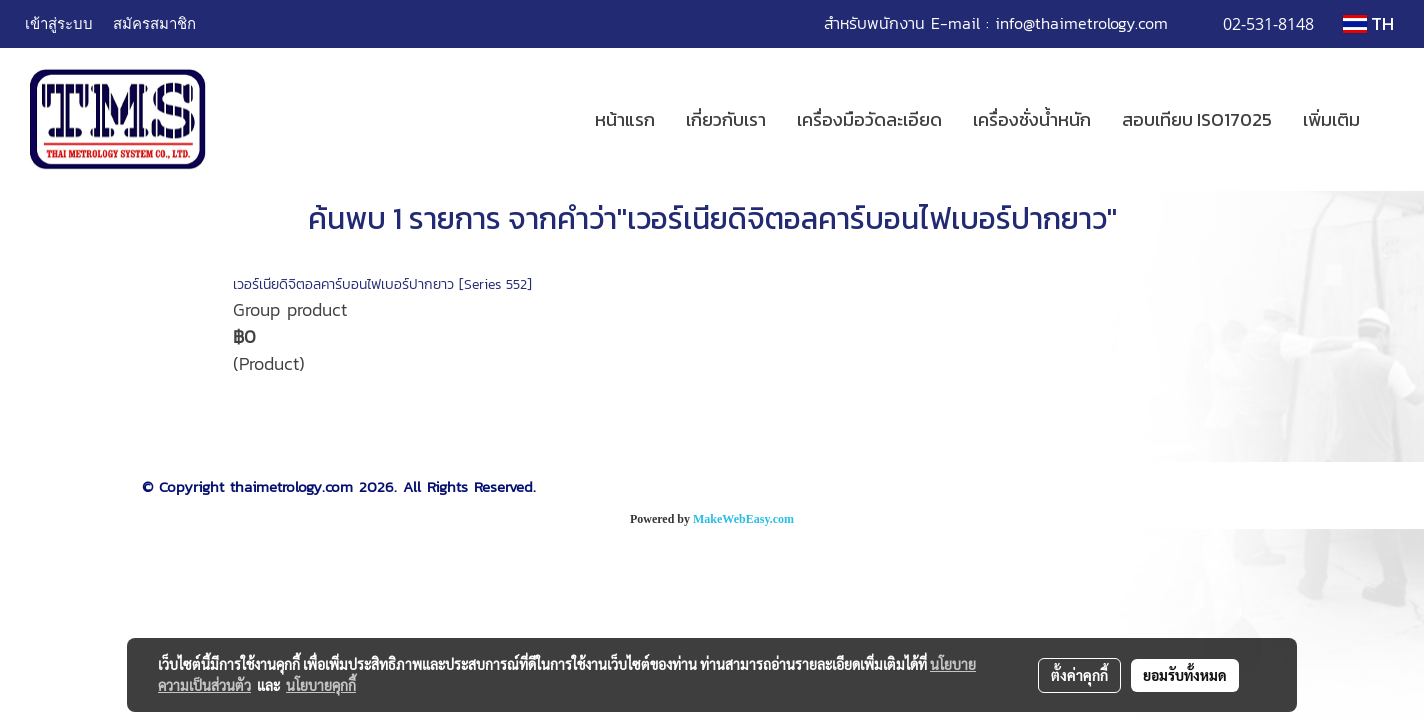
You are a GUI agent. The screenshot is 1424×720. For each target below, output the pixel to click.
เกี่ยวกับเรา (726, 119)
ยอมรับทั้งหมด (1185, 675)
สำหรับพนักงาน (874, 23)
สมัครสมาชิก (154, 23)
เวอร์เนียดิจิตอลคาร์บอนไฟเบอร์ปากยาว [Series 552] (382, 284)
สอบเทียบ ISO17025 (1197, 119)
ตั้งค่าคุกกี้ (1079, 675)
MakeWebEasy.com (743, 519)
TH (1368, 23)
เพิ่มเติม (1331, 119)
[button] (1393, 120)
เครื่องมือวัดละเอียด (869, 119)
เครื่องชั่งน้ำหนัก (1032, 119)
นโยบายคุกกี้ (321, 685)
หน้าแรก (625, 119)
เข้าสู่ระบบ (59, 23)
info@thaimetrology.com (1081, 23)
